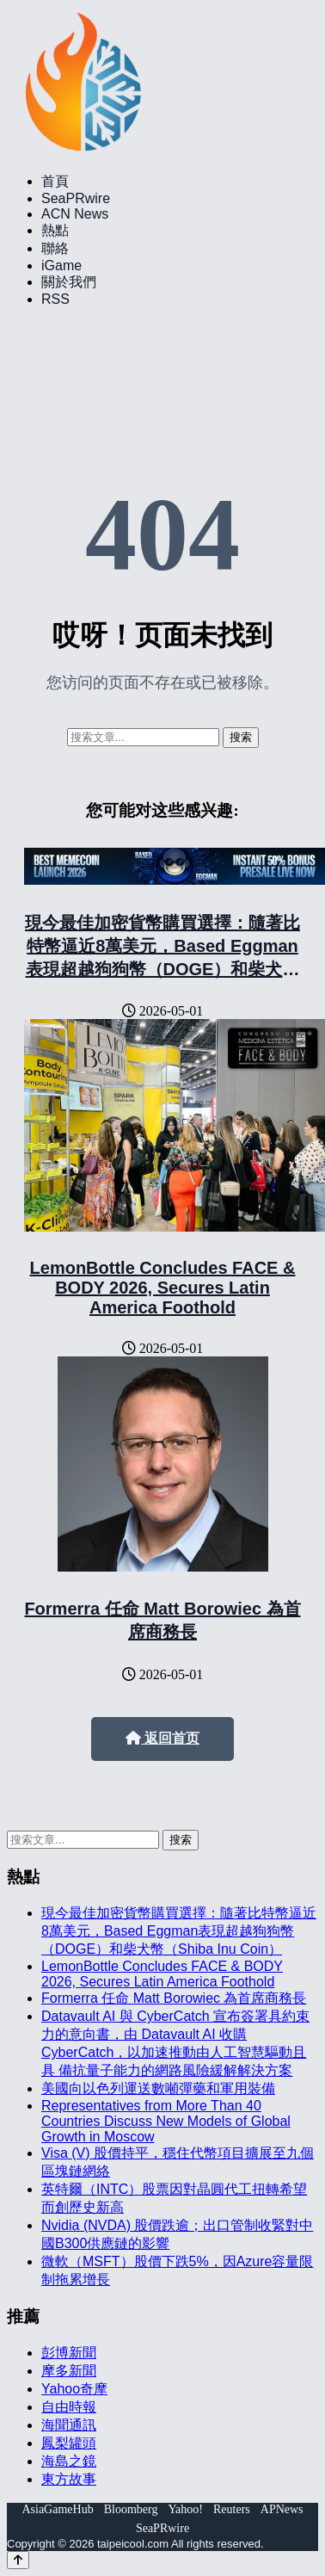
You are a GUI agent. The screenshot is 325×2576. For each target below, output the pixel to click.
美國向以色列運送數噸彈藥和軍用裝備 (158, 2088)
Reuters (231, 2509)
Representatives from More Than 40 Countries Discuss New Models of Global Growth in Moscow (166, 2121)
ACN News (74, 214)
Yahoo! (185, 2509)
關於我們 (68, 282)
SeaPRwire (75, 198)
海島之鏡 (68, 2461)
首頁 (55, 181)
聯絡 (55, 248)
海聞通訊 (68, 2425)
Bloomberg (131, 2509)
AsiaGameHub (57, 2509)
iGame (61, 265)
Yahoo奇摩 (74, 2388)
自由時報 (68, 2407)
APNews (282, 2509)
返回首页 (162, 1738)
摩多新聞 (68, 2370)
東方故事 (68, 2479)
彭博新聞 (68, 2352)
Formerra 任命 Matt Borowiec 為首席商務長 (173, 1998)
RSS (55, 299)
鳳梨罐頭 (68, 2443)
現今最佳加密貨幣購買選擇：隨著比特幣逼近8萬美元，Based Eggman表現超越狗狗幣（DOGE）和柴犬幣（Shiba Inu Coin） (178, 1931)
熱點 (55, 230)
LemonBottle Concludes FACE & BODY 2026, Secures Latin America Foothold (163, 1287)
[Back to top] (18, 2560)
